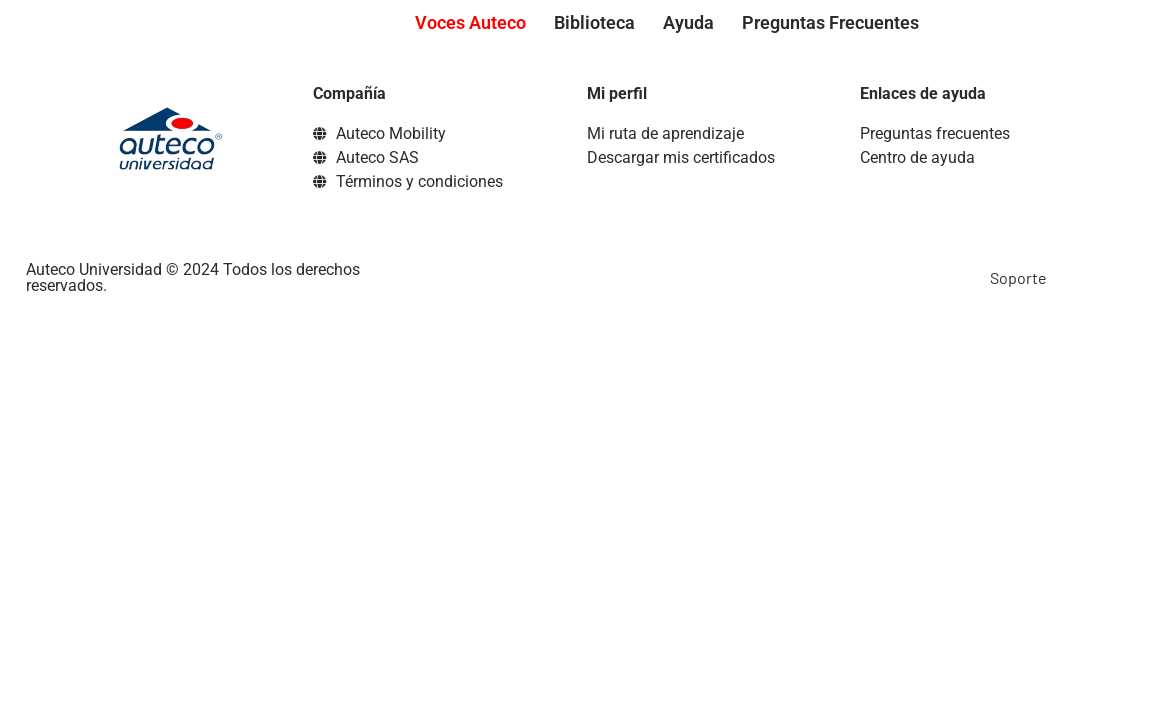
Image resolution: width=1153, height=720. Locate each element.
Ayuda (688, 22)
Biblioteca (594, 22)
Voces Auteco (470, 22)
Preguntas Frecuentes (830, 22)
